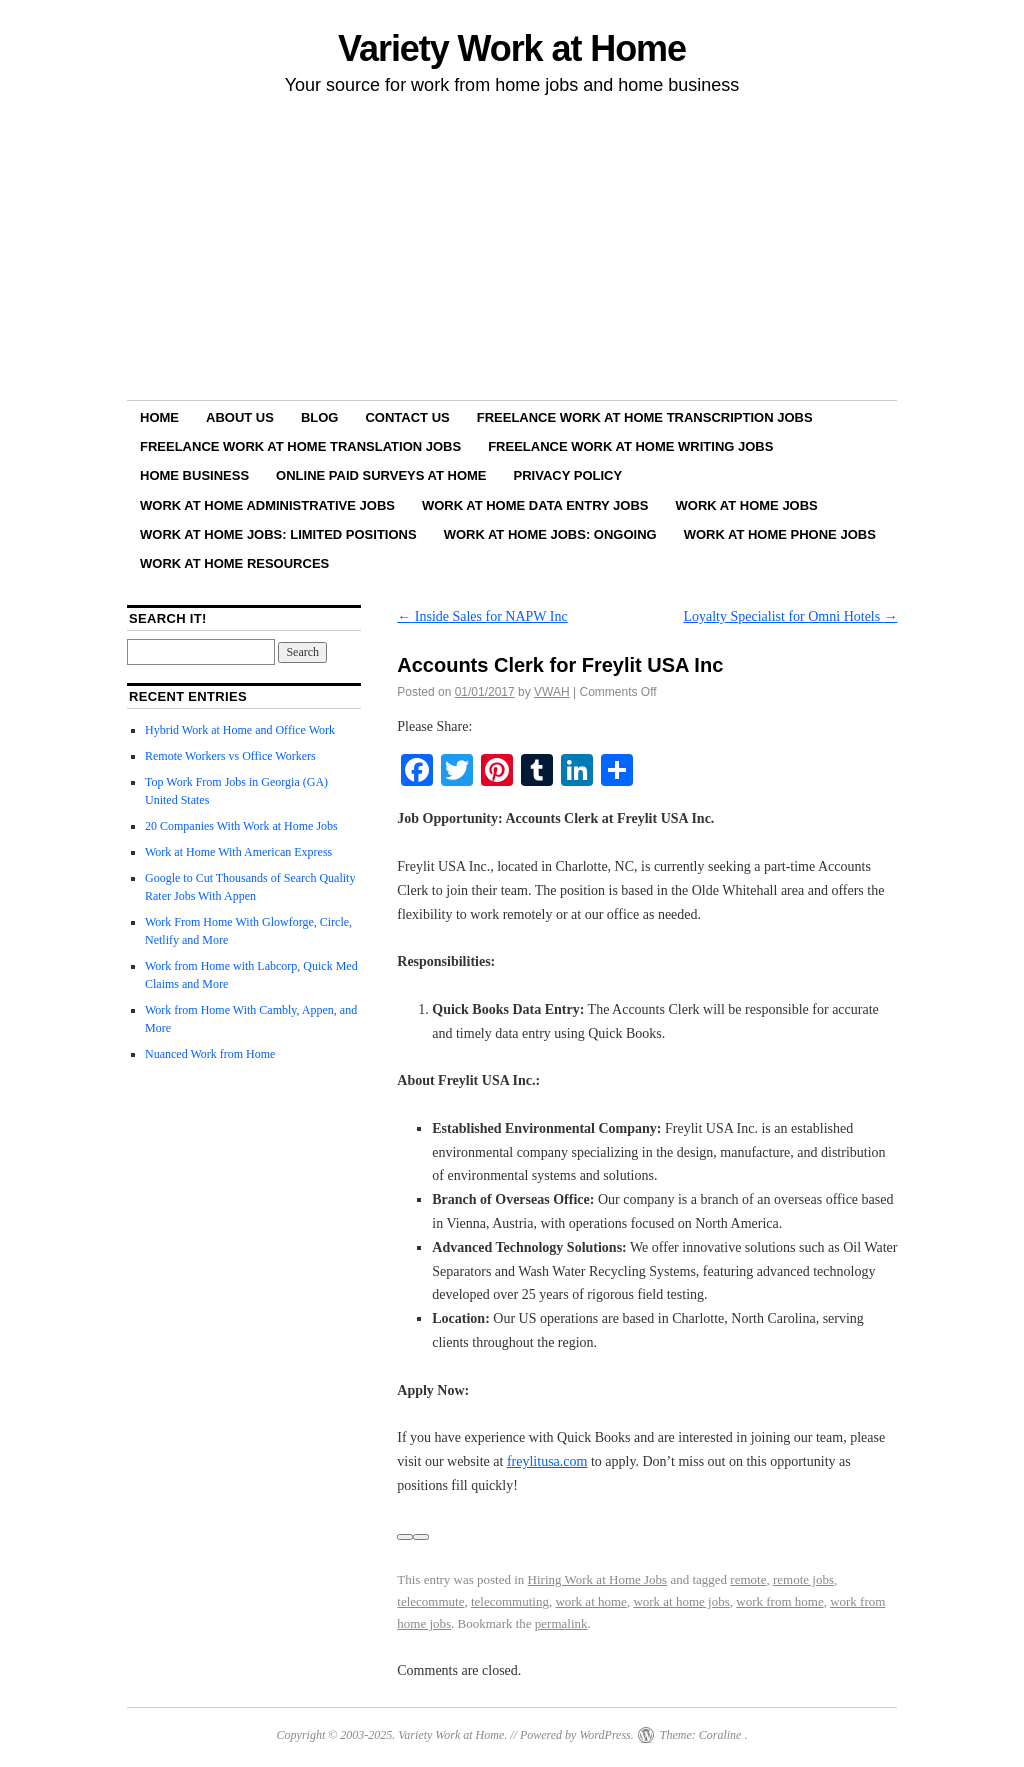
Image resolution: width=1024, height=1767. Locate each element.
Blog (320, 417)
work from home (779, 1601)
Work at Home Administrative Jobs (267, 505)
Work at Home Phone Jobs (780, 534)
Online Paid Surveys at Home (381, 475)
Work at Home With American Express (238, 852)
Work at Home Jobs (747, 505)
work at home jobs (681, 1601)
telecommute (430, 1601)
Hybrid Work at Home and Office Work (240, 730)
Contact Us (407, 417)
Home (159, 417)
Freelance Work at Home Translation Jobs (300, 446)
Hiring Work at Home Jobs (598, 1579)
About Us (240, 417)
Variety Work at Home (512, 48)
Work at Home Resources (234, 563)
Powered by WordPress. (577, 1735)
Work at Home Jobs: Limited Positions (278, 534)
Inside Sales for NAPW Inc (482, 616)
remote (748, 1579)
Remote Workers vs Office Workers (230, 756)
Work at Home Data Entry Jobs (535, 505)
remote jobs (803, 1579)
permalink (561, 1623)
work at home (590, 1601)
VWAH (552, 692)
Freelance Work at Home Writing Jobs (630, 446)
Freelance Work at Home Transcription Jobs (645, 417)
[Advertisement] (512, 251)
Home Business (194, 475)
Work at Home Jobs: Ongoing (550, 534)
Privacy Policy (568, 475)
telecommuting (510, 1601)
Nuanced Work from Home (210, 1054)
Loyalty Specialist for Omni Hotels (790, 616)
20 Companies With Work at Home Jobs (241, 826)
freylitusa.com (547, 1461)
